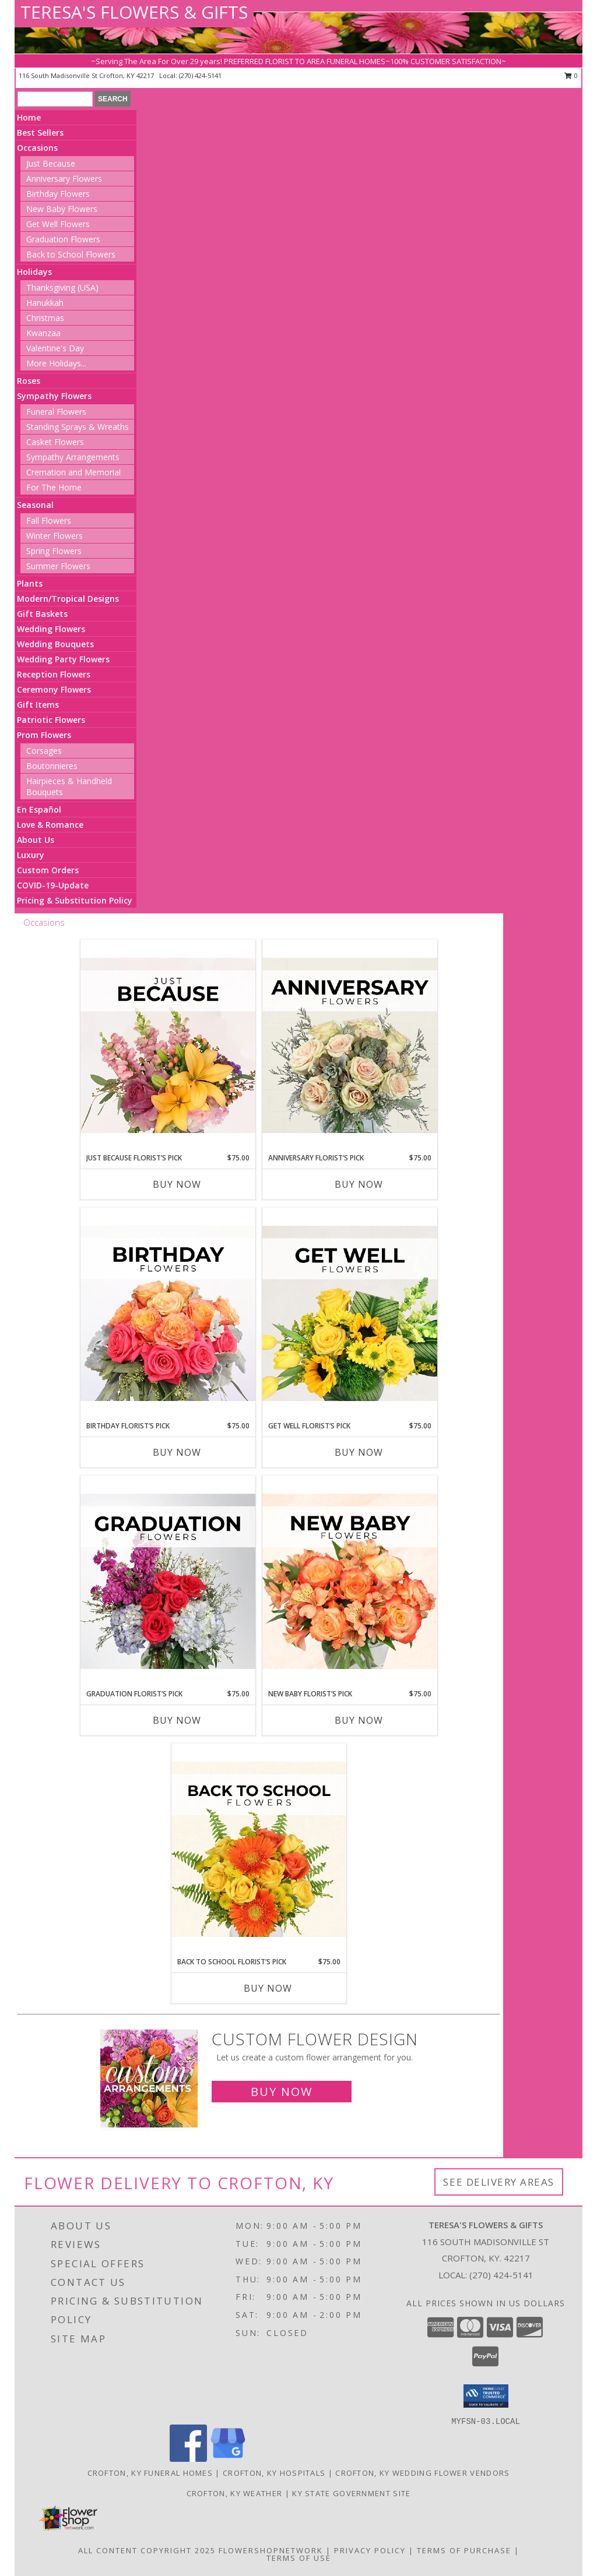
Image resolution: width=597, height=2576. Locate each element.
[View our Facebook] (188, 2458)
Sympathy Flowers (54, 395)
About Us (35, 839)
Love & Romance (50, 824)
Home (29, 117)
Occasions (37, 147)
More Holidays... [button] (56, 363)
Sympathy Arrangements (73, 457)
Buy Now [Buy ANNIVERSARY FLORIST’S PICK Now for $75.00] (359, 1184)
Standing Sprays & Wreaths (77, 426)
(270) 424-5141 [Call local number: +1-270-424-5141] (200, 75)
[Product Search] (55, 99)
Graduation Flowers (63, 239)
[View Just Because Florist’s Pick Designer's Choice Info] (167, 1046)
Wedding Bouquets (55, 644)
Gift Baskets (42, 613)
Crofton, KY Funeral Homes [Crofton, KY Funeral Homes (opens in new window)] (150, 2473)
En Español (39, 809)
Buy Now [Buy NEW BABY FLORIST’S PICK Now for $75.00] (359, 1720)
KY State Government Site (351, 2493)
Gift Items (38, 704)
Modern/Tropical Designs (68, 598)
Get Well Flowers (58, 224)
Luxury (30, 854)
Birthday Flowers (58, 193)
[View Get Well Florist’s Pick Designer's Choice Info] (349, 1314)
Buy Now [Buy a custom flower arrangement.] (281, 2091)
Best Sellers (40, 132)
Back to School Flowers (70, 254)
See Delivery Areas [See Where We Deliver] (498, 2182)
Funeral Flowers (56, 411)
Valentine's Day (55, 348)
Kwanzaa (43, 332)
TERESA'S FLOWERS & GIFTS (134, 12)
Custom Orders (48, 870)
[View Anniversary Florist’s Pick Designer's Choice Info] (349, 1046)
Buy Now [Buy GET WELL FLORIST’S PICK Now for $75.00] (359, 1452)
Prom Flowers (44, 734)
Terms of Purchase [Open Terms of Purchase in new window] (464, 2550)
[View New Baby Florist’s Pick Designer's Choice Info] (349, 1582)
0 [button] (571, 75)
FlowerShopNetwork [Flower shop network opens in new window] (271, 2550)
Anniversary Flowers (64, 178)
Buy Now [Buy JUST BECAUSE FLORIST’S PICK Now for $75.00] (177, 1184)
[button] (485, 2396)
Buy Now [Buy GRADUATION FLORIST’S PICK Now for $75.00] (177, 1720)
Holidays (34, 271)
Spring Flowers (54, 550)
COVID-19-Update (53, 885)
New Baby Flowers (61, 208)
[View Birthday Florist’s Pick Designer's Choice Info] (167, 1314)
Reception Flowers (53, 674)
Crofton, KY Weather (235, 2493)
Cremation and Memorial (73, 472)
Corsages (44, 750)
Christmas (45, 317)
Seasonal (35, 504)
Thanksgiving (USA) (62, 287)
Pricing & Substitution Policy (74, 900)
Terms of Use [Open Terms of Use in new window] (298, 2558)
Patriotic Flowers (51, 719)
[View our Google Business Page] (228, 2458)
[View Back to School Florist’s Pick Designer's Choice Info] (258, 1850)
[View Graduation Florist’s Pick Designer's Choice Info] (167, 1582)
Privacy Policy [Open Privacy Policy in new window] (370, 2550)
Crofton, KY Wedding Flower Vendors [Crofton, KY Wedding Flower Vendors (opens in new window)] (422, 2473)
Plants (30, 583)
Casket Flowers (55, 441)
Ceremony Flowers (54, 689)
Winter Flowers (54, 535)
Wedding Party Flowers (63, 659)
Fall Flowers (48, 520)
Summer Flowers (58, 565)
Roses (28, 380)
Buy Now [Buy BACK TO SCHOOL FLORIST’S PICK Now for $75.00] (268, 1988)
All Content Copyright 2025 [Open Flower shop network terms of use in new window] (147, 2550)
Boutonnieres (52, 765)
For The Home (54, 487)
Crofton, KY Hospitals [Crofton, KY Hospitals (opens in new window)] (274, 2473)
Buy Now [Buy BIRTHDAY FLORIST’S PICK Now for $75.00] (177, 1452)
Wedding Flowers (51, 628)
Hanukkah (45, 302)
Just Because (50, 163)
